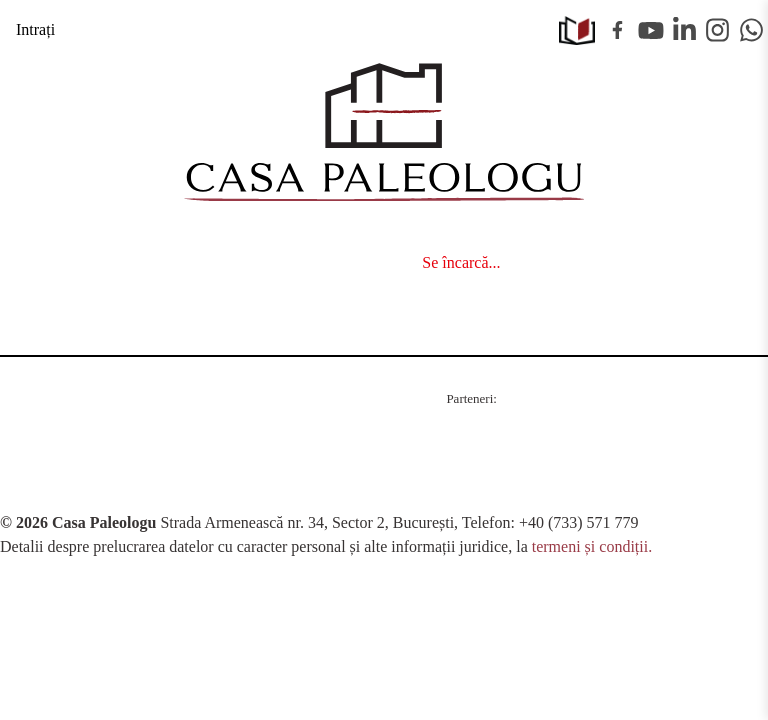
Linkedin (685, 30)
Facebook (618, 30)
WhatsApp (752, 30)
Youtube (651, 30)
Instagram (718, 30)
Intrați (35, 29)
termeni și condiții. (592, 546)
